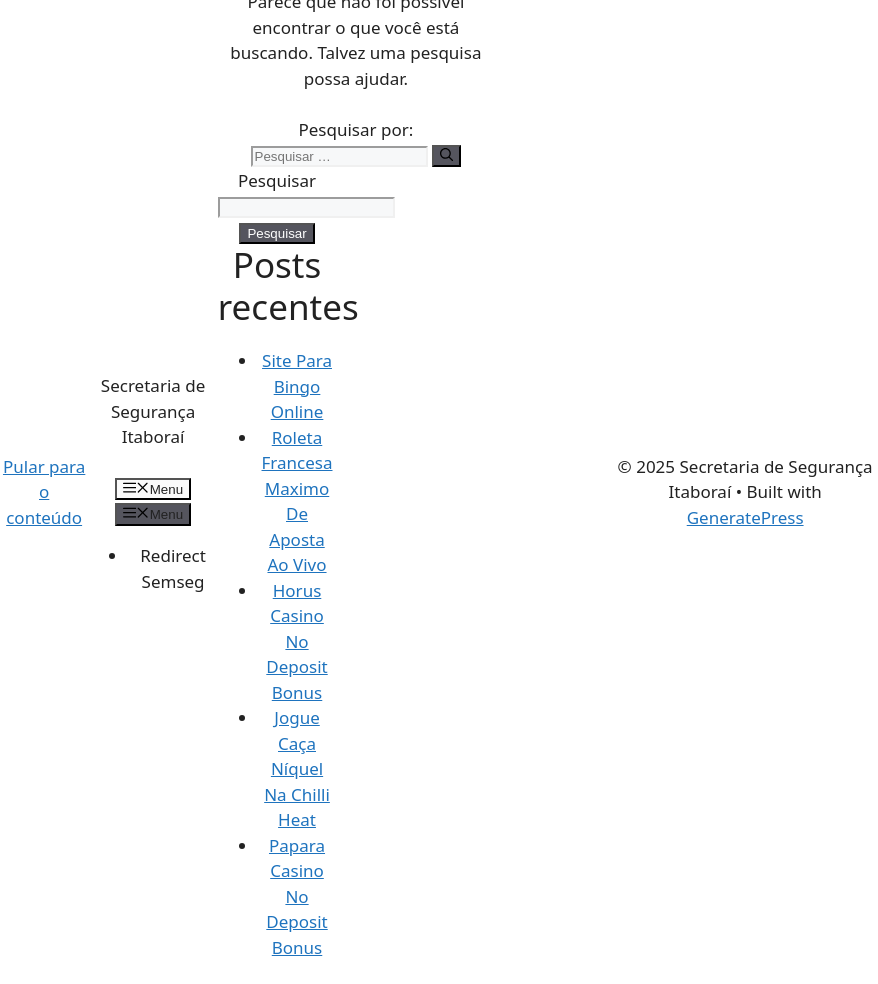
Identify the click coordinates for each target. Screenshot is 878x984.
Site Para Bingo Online (297, 386)
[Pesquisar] (446, 156)
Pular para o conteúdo (44, 492)
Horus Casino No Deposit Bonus (296, 641)
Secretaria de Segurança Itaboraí (153, 411)
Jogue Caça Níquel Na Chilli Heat (297, 768)
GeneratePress (745, 517)
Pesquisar (277, 180)
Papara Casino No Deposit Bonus (296, 896)
